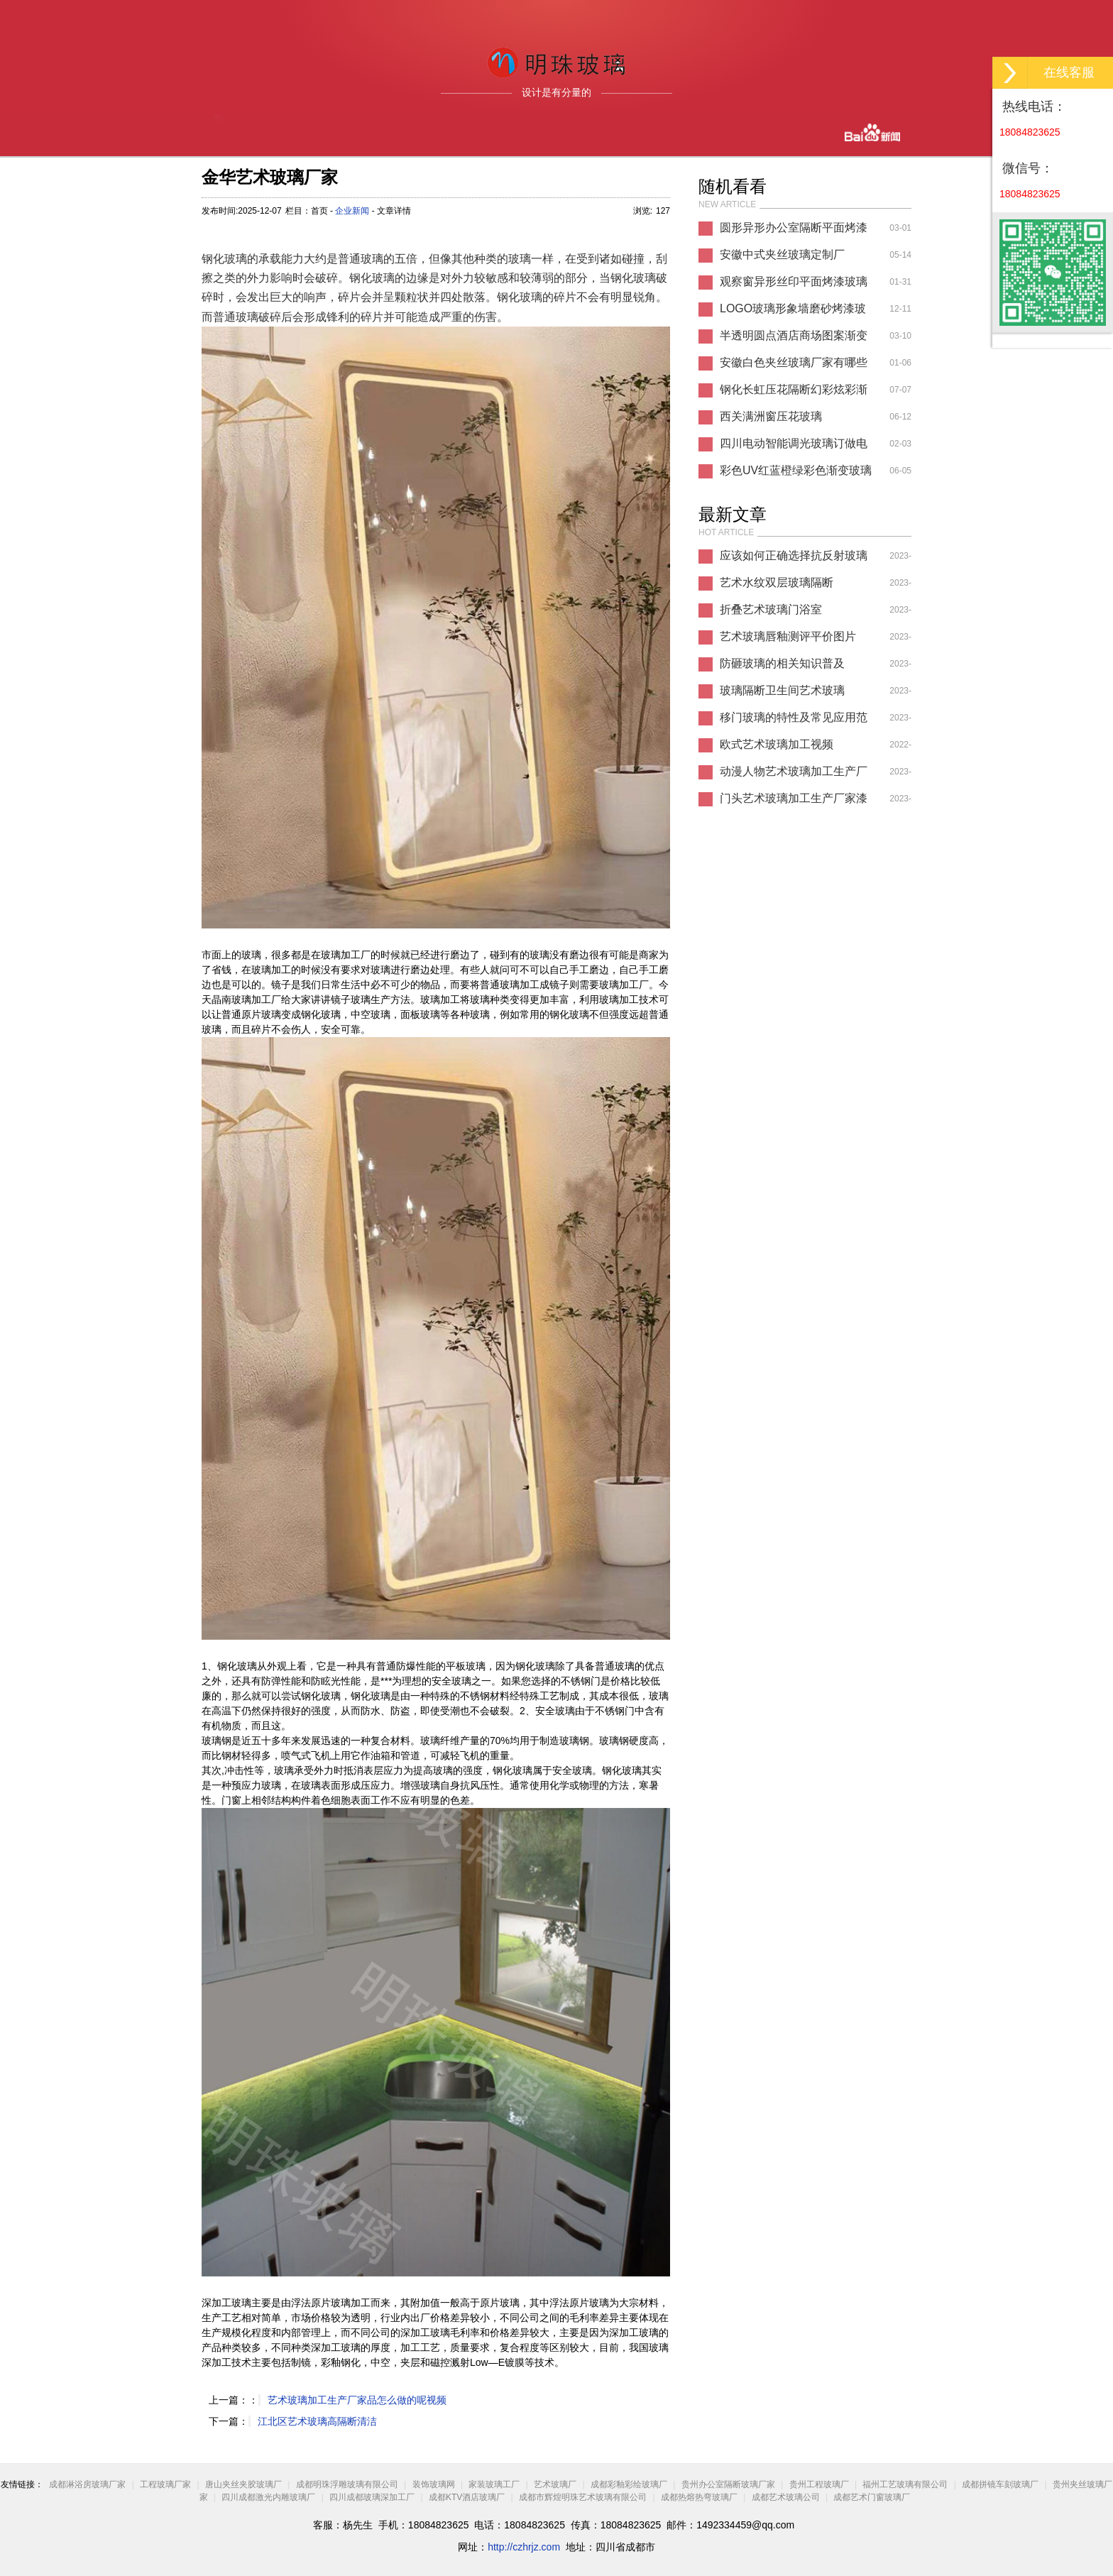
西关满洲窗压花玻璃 (771, 416)
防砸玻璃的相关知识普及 (782, 663)
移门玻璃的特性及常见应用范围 (793, 721)
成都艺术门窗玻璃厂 (871, 2497)
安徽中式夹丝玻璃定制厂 (782, 254)
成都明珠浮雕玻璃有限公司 (347, 2484)
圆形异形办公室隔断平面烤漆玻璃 (793, 231)
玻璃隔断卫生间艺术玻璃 (782, 690)
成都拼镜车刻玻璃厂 (1000, 2484)
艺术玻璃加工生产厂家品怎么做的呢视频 (357, 2400)
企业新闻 (352, 211)
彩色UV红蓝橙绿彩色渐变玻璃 (796, 470)
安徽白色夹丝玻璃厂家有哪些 (793, 362)
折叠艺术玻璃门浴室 (771, 609)
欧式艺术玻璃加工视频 (776, 744)
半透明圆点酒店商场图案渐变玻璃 (793, 339)
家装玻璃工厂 (494, 2484)
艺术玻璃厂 (555, 2484)
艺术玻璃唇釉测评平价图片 (788, 636)
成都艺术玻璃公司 (786, 2497)
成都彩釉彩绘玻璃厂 (629, 2484)
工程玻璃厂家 (165, 2484)
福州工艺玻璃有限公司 (905, 2484)
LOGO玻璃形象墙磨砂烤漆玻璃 (793, 312)
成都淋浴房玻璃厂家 (87, 2484)
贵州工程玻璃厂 (819, 2484)
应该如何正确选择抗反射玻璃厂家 (793, 559)
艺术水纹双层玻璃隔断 (776, 582)
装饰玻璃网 (433, 2484)
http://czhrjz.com (524, 2547)
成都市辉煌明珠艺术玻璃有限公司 (583, 2497)
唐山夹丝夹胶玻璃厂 (243, 2484)
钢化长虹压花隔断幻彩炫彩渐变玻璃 (793, 393)
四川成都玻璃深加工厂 (372, 2497)
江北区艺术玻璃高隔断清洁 (317, 2421)
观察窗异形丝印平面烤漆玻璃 (793, 281)
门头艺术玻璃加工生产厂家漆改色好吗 (793, 802)
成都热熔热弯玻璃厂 (699, 2497)
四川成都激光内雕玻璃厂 (268, 2497)
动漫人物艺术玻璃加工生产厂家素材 (793, 775)
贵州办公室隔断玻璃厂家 (728, 2484)
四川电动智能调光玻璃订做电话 (793, 447)
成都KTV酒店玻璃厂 (467, 2497)
